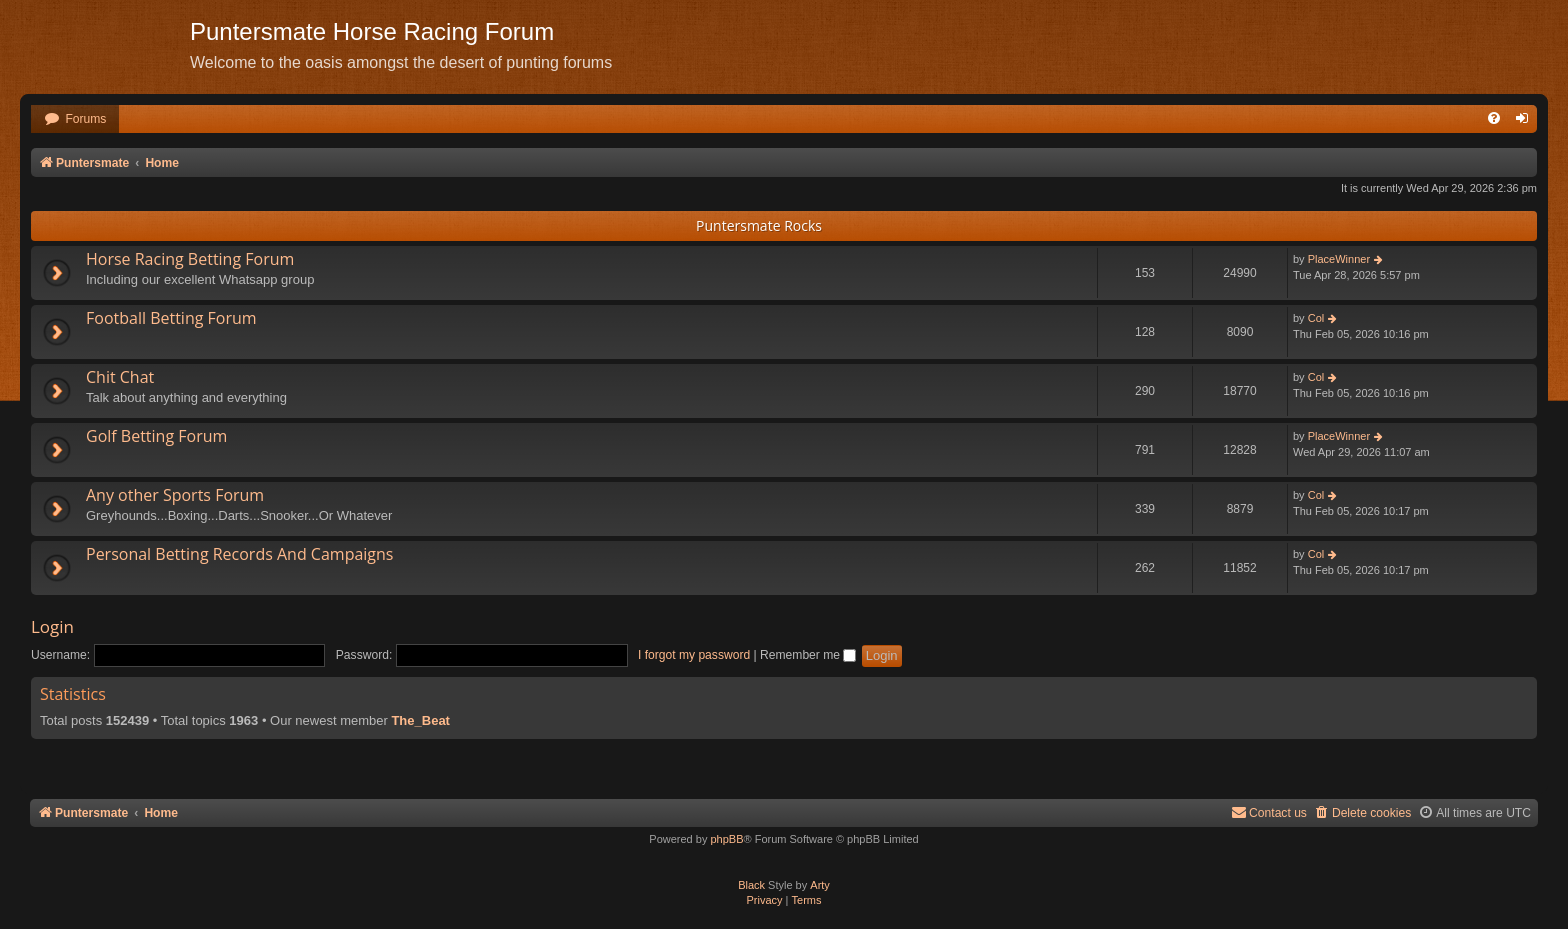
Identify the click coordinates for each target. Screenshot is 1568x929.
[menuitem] (75, 119)
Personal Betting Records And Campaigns (239, 554)
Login (52, 626)
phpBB (726, 839)
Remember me (808, 655)
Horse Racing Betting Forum (190, 259)
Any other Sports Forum (175, 495)
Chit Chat (120, 377)
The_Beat (420, 720)
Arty (820, 885)
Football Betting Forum (171, 318)
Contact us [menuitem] (1269, 812)
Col (1316, 318)
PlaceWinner (1339, 259)
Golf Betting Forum (156, 436)
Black (751, 885)
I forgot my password (694, 655)
